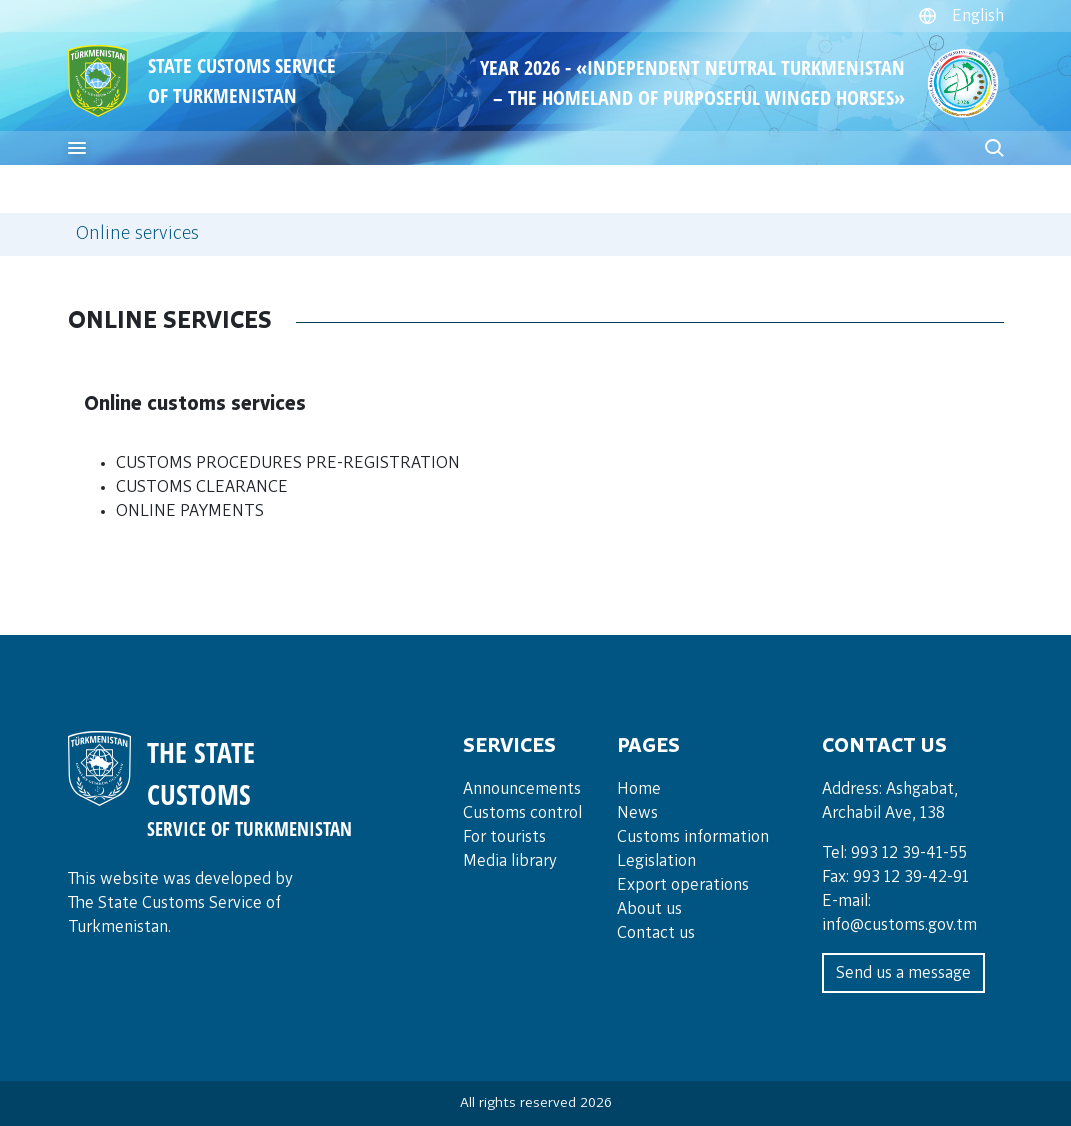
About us (649, 909)
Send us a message (903, 973)
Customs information (693, 837)
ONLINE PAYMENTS (190, 511)
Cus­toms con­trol (522, 813)
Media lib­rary (510, 861)
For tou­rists (504, 837)
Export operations (683, 885)
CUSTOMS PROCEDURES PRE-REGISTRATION (288, 463)
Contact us (656, 933)
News (637, 813)
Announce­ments (522, 789)
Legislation (656, 861)
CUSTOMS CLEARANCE (202, 487)
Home (639, 789)
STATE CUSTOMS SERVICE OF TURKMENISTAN (242, 80)
